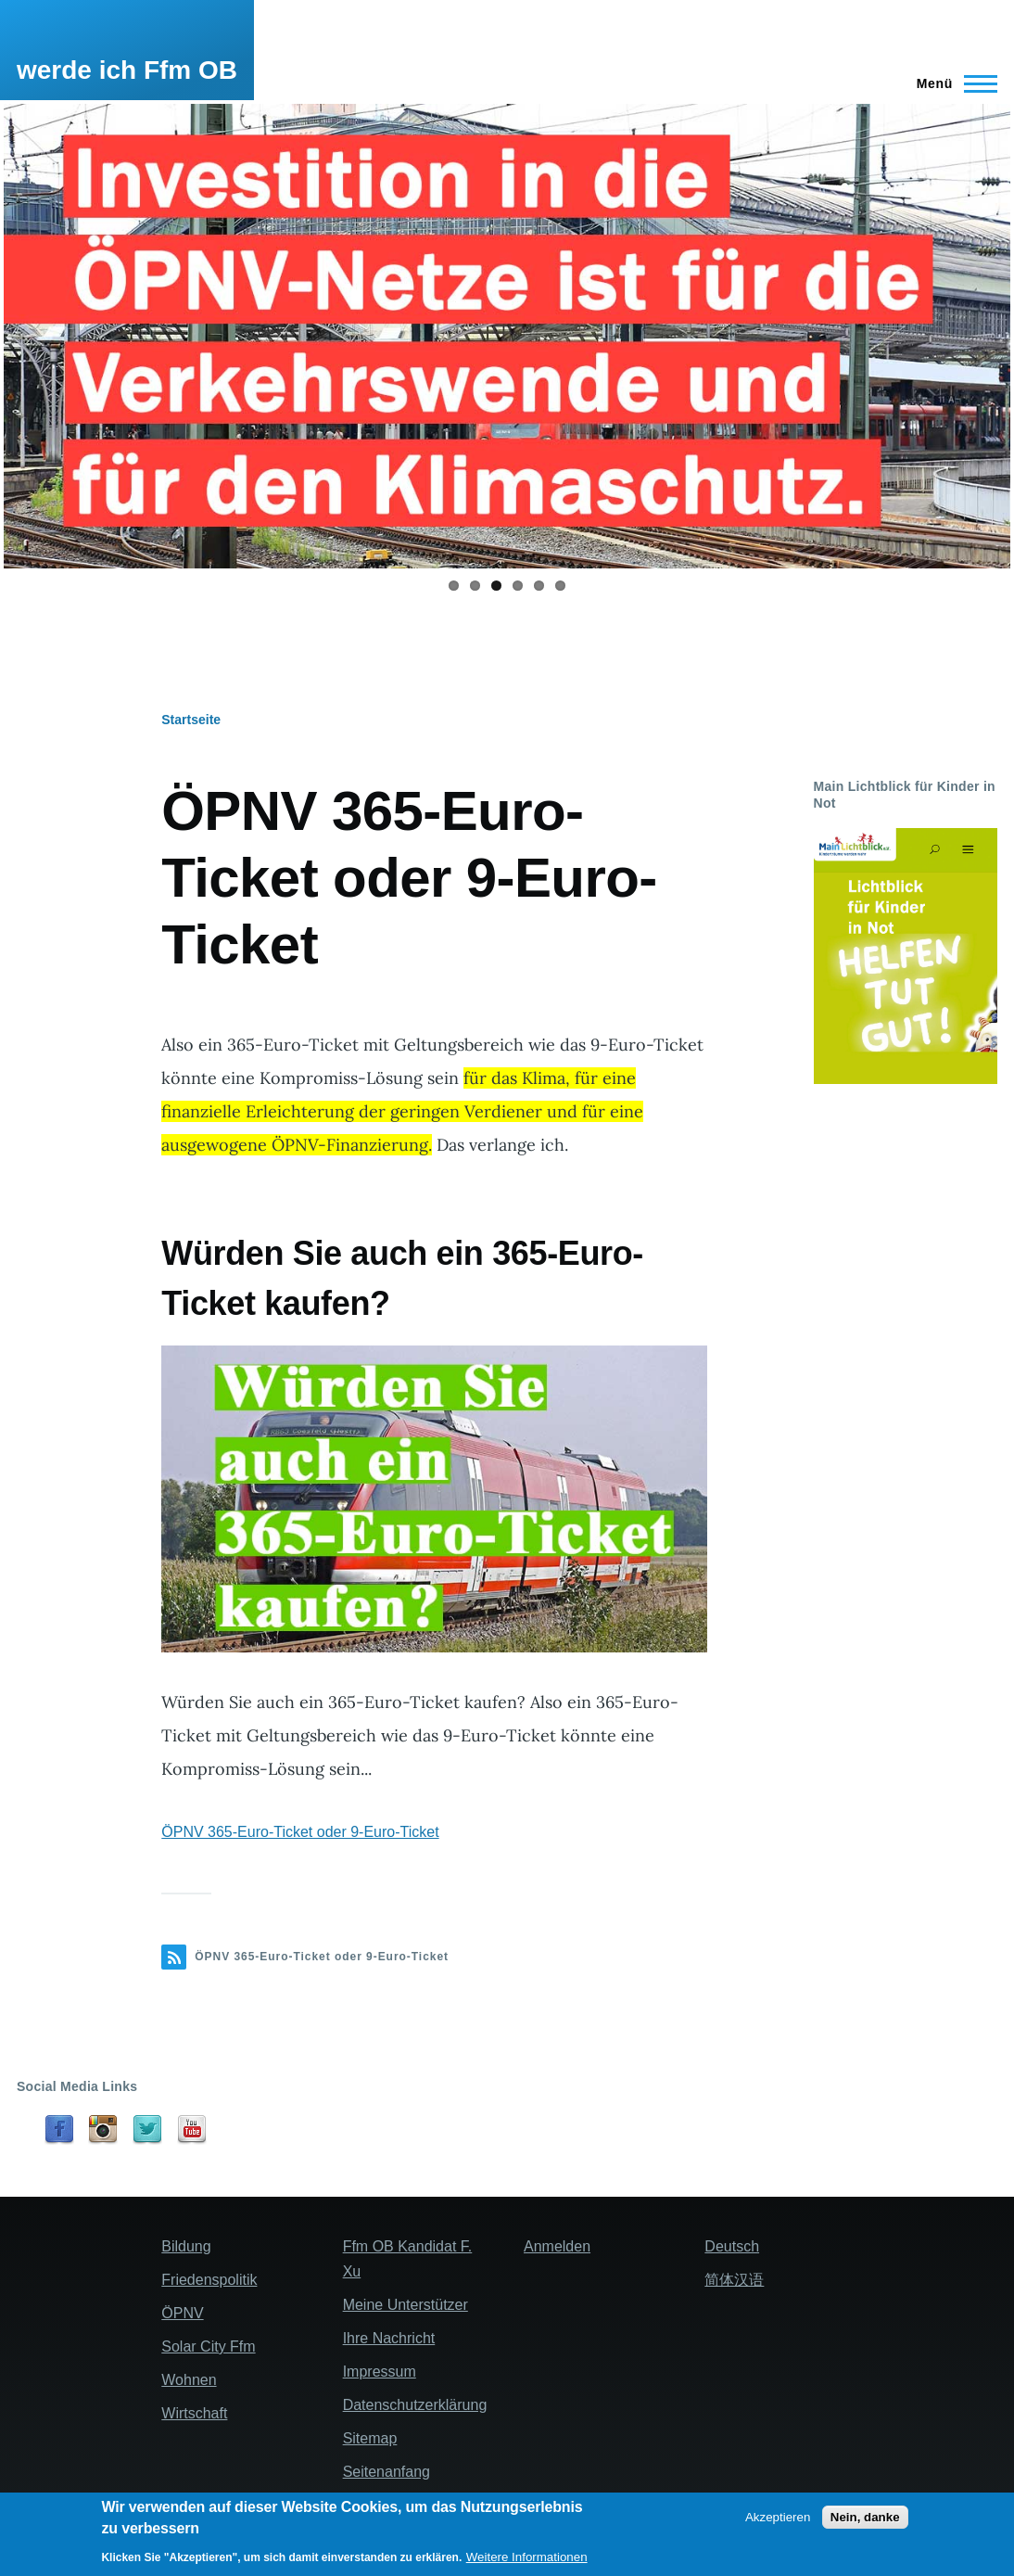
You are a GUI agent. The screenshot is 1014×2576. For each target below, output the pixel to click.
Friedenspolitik (209, 2280)
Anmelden (557, 2246)
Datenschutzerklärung (415, 2405)
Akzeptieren (777, 2517)
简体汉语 (734, 2280)
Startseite (191, 719)
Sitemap (370, 2438)
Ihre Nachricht (389, 2338)
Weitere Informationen (527, 2557)
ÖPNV (182, 2313)
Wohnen (188, 2380)
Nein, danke (865, 2517)
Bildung (185, 2246)
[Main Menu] (951, 83)
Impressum (379, 2371)
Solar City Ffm (208, 2346)
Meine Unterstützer (405, 2305)
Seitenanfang (386, 2472)
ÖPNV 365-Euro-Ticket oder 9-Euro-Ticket (299, 1832)
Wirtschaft (194, 2413)
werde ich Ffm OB (127, 70)
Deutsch (731, 2246)
